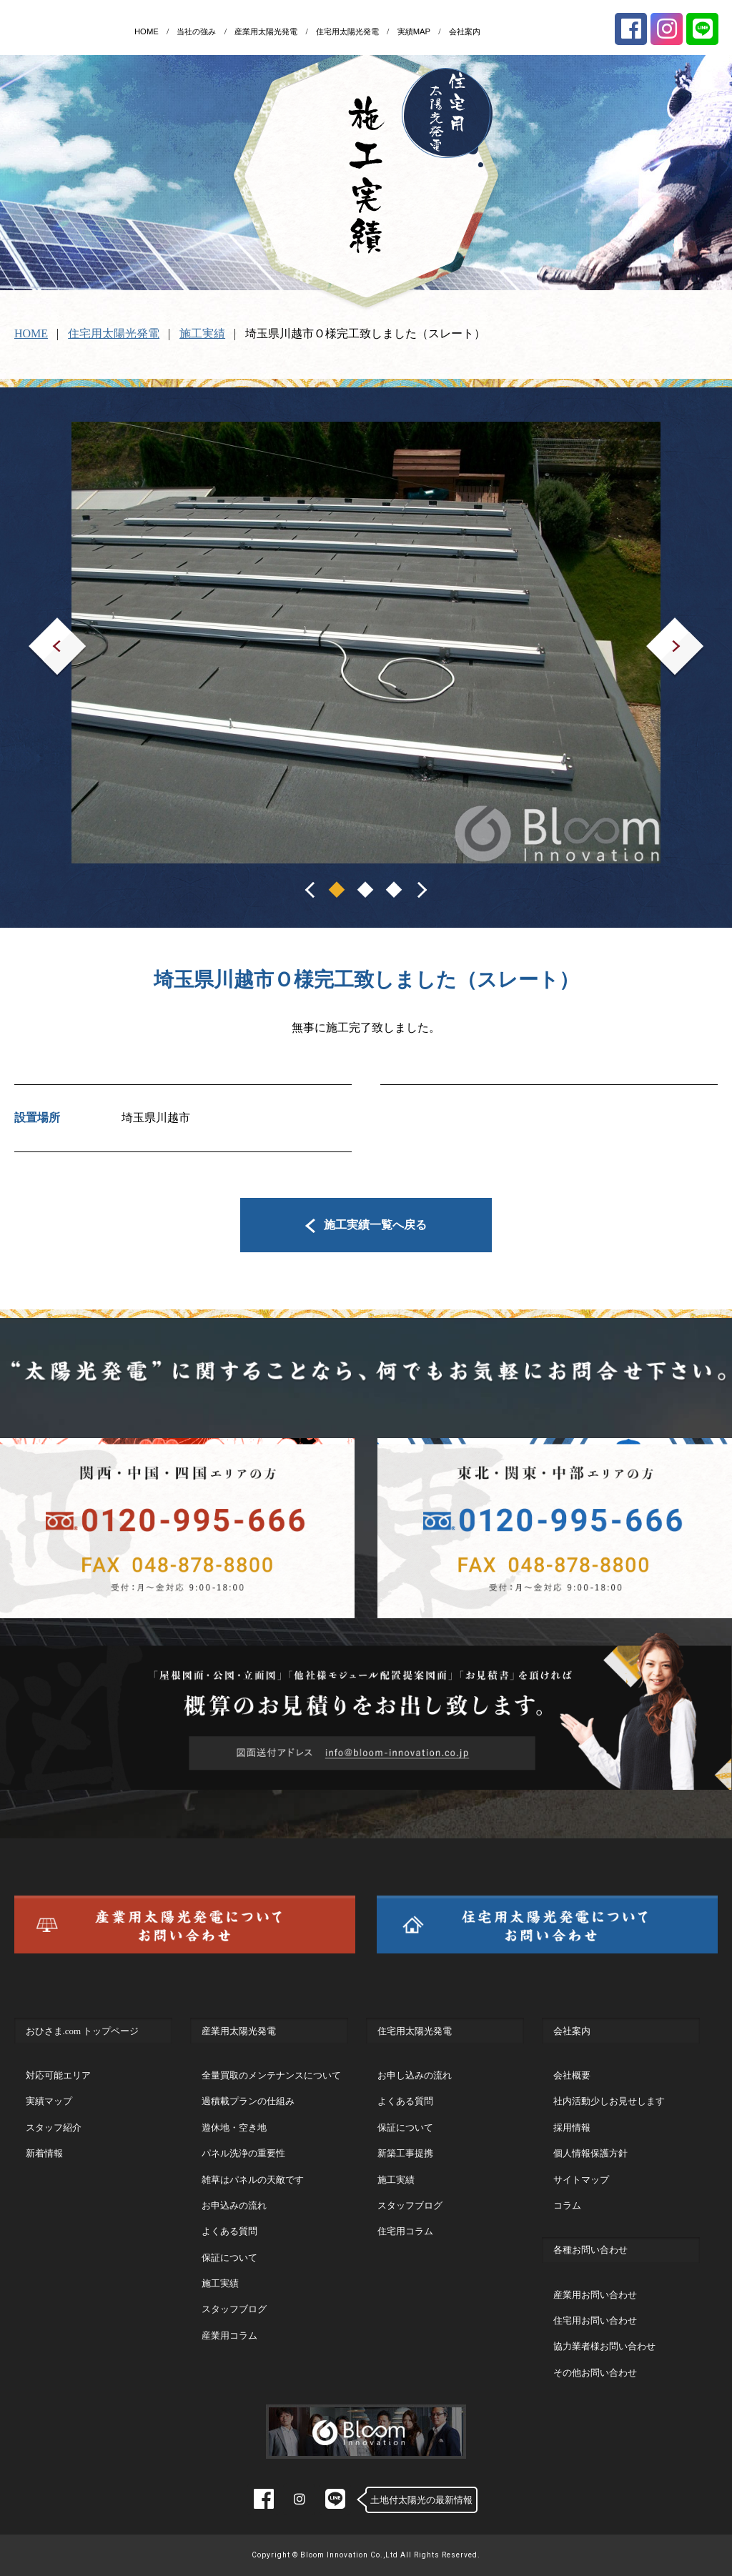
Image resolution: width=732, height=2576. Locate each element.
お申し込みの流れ (414, 2075)
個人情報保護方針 (590, 2153)
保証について (229, 2257)
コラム (567, 2205)
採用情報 (571, 2127)
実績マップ (49, 2101)
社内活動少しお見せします (609, 2101)
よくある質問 (229, 2231)
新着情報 (44, 2153)
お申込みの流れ (234, 2205)
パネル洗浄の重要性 (243, 2153)
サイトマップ (581, 2179)
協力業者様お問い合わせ (604, 2346)
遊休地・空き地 (234, 2127)
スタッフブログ (234, 2309)
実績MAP (413, 31)
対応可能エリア (58, 2075)
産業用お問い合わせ (595, 2294)
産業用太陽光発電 (265, 31)
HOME (146, 31)
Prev (39, 627)
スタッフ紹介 (53, 2127)
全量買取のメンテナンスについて (271, 2075)
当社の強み (196, 31)
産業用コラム (229, 2335)
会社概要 (571, 2075)
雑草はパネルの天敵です (253, 2179)
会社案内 (464, 31)
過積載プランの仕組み (248, 2101)
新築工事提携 (405, 2153)
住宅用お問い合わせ (595, 2320)
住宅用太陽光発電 (347, 31)
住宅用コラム (405, 2231)
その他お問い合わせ (595, 2372)
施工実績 (202, 333)
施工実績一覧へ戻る (366, 1225)
